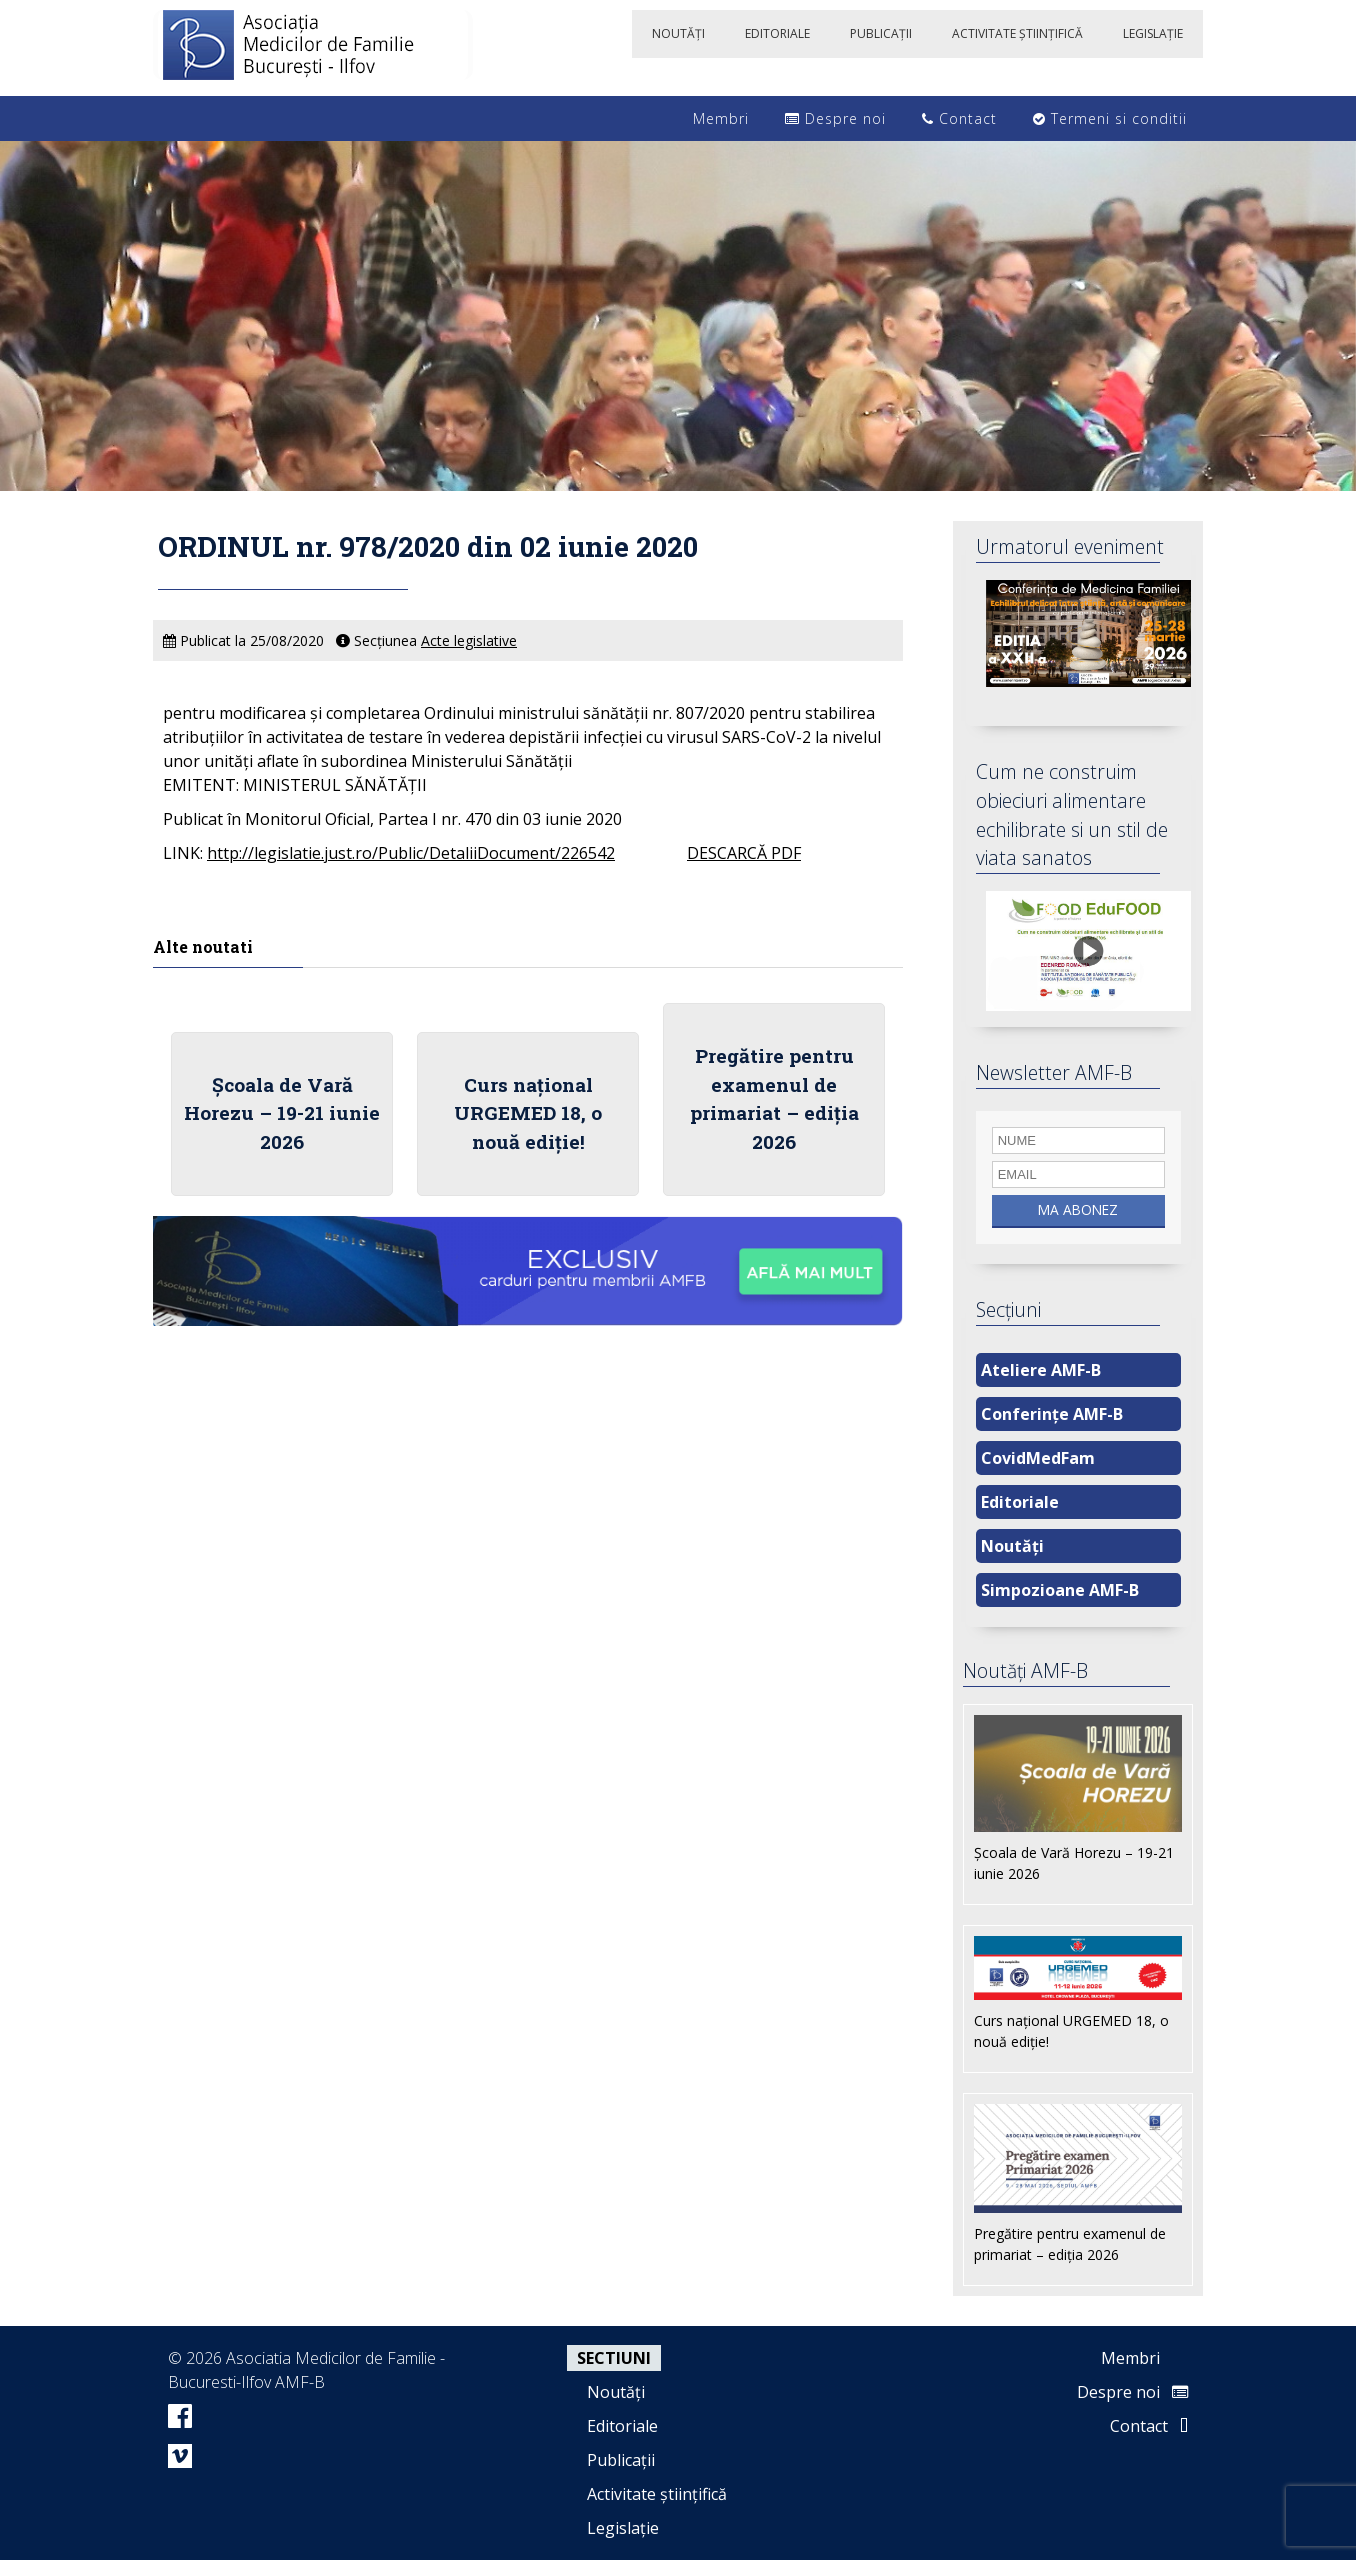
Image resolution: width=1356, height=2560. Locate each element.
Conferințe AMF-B (1052, 1414)
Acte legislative (469, 640)
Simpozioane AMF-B (1060, 1590)
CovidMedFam (1038, 1458)
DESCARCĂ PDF (744, 853)
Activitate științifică (657, 2494)
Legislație (623, 2528)
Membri (711, 118)
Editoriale (1020, 1502)
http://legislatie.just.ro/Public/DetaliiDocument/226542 (411, 853)
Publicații (621, 2460)
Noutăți (1012, 1546)
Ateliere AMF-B (1041, 1370)
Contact (959, 118)
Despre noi (835, 118)
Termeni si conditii (1110, 118)
